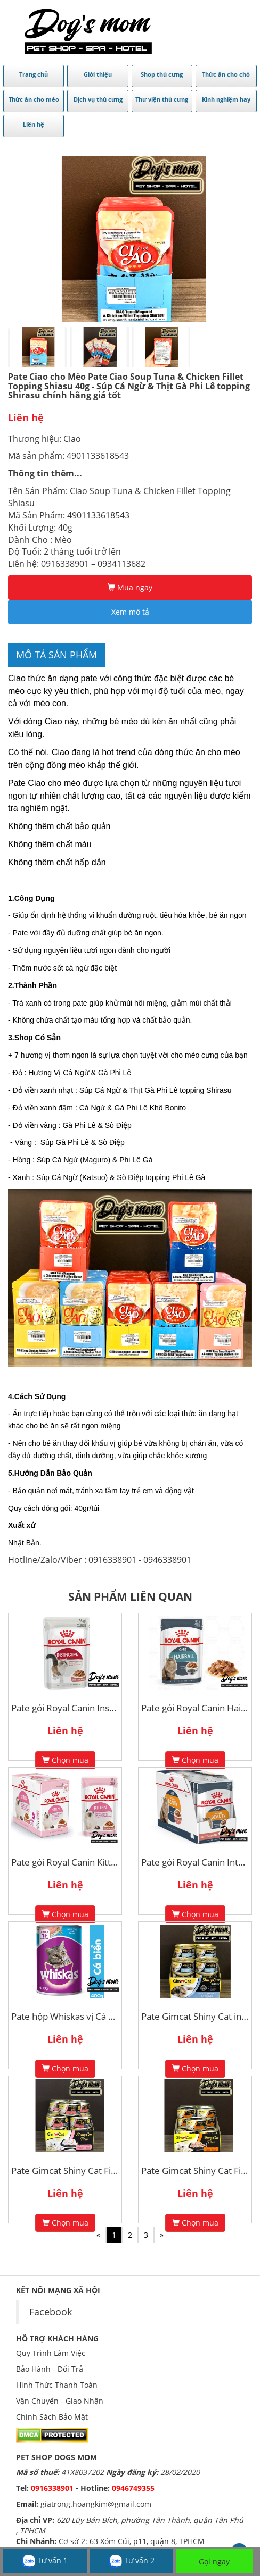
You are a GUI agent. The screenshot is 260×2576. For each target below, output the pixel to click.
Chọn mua (65, 1760)
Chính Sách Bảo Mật (52, 2417)
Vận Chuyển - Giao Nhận (59, 2401)
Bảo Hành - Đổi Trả (49, 2369)
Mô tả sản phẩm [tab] (56, 654)
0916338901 (52, 2488)
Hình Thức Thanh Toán (57, 2385)
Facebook (50, 2311)
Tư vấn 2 (132, 2561)
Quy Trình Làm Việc (50, 2353)
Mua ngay (130, 587)
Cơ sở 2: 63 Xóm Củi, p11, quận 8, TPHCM (132, 2541)
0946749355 (133, 2488)
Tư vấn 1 (45, 2561)
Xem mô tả (130, 612)
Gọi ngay (214, 2561)
